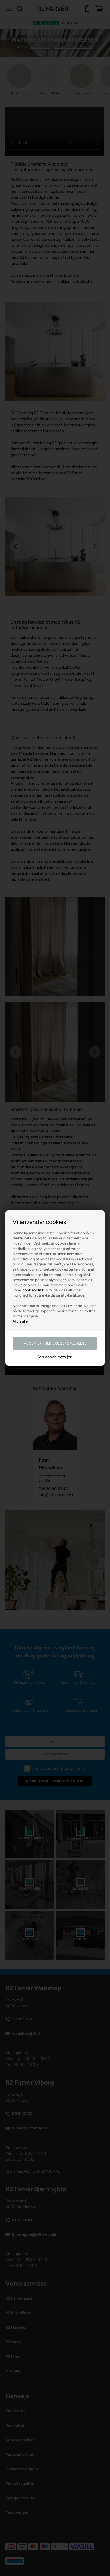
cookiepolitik (33, 1290)
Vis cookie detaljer (55, 1357)
